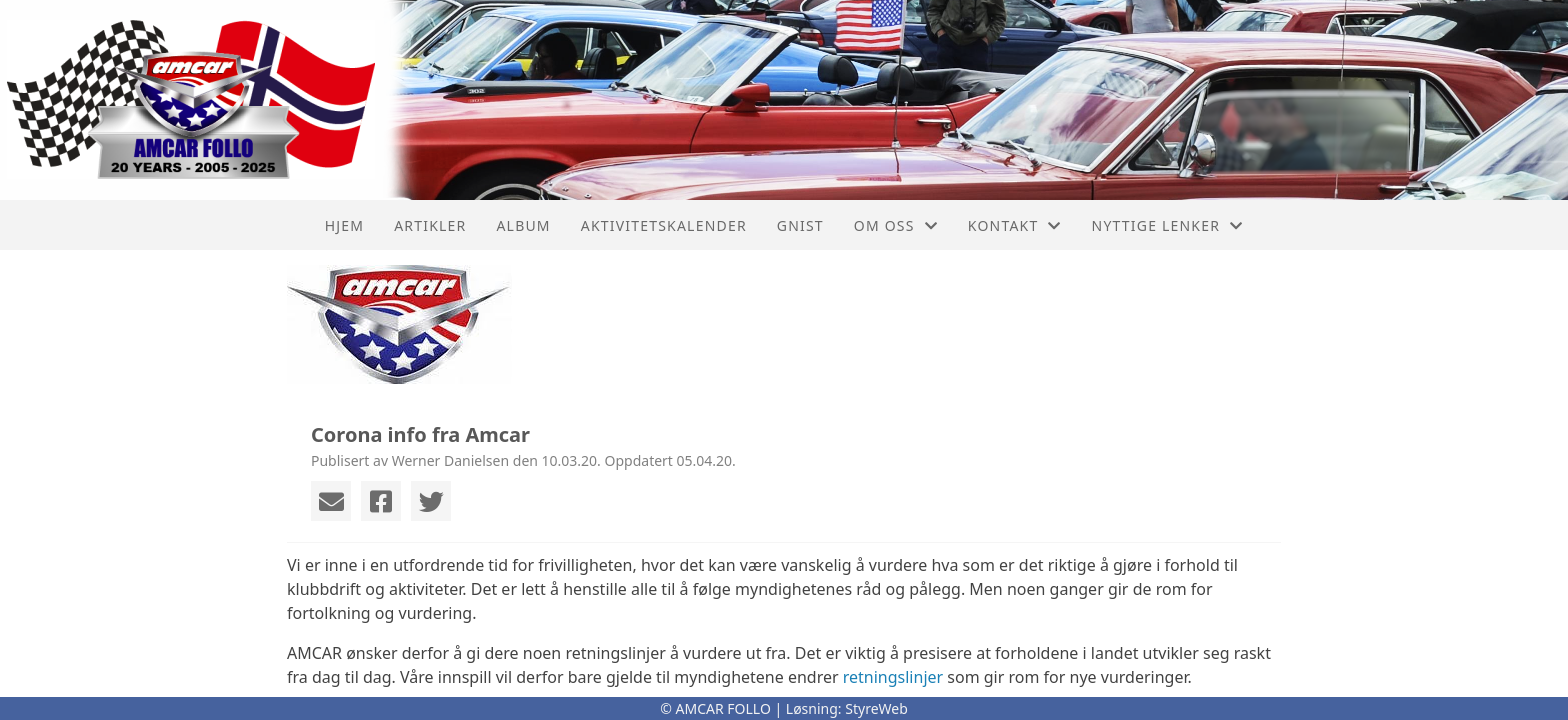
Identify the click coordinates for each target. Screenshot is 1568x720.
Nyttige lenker (1168, 225)
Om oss (896, 225)
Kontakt (1015, 225)
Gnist (800, 225)
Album (523, 225)
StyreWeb (876, 708)
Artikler (430, 225)
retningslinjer (893, 677)
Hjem (344, 225)
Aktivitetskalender (664, 225)
